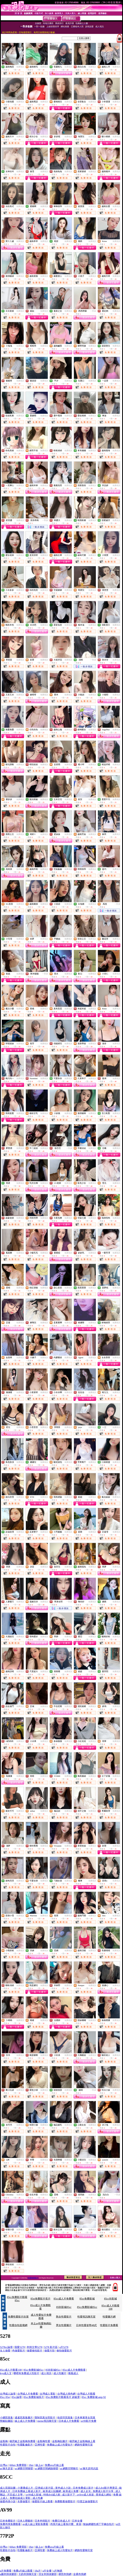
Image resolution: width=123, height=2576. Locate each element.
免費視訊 (20, 67)
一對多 (93, 311)
